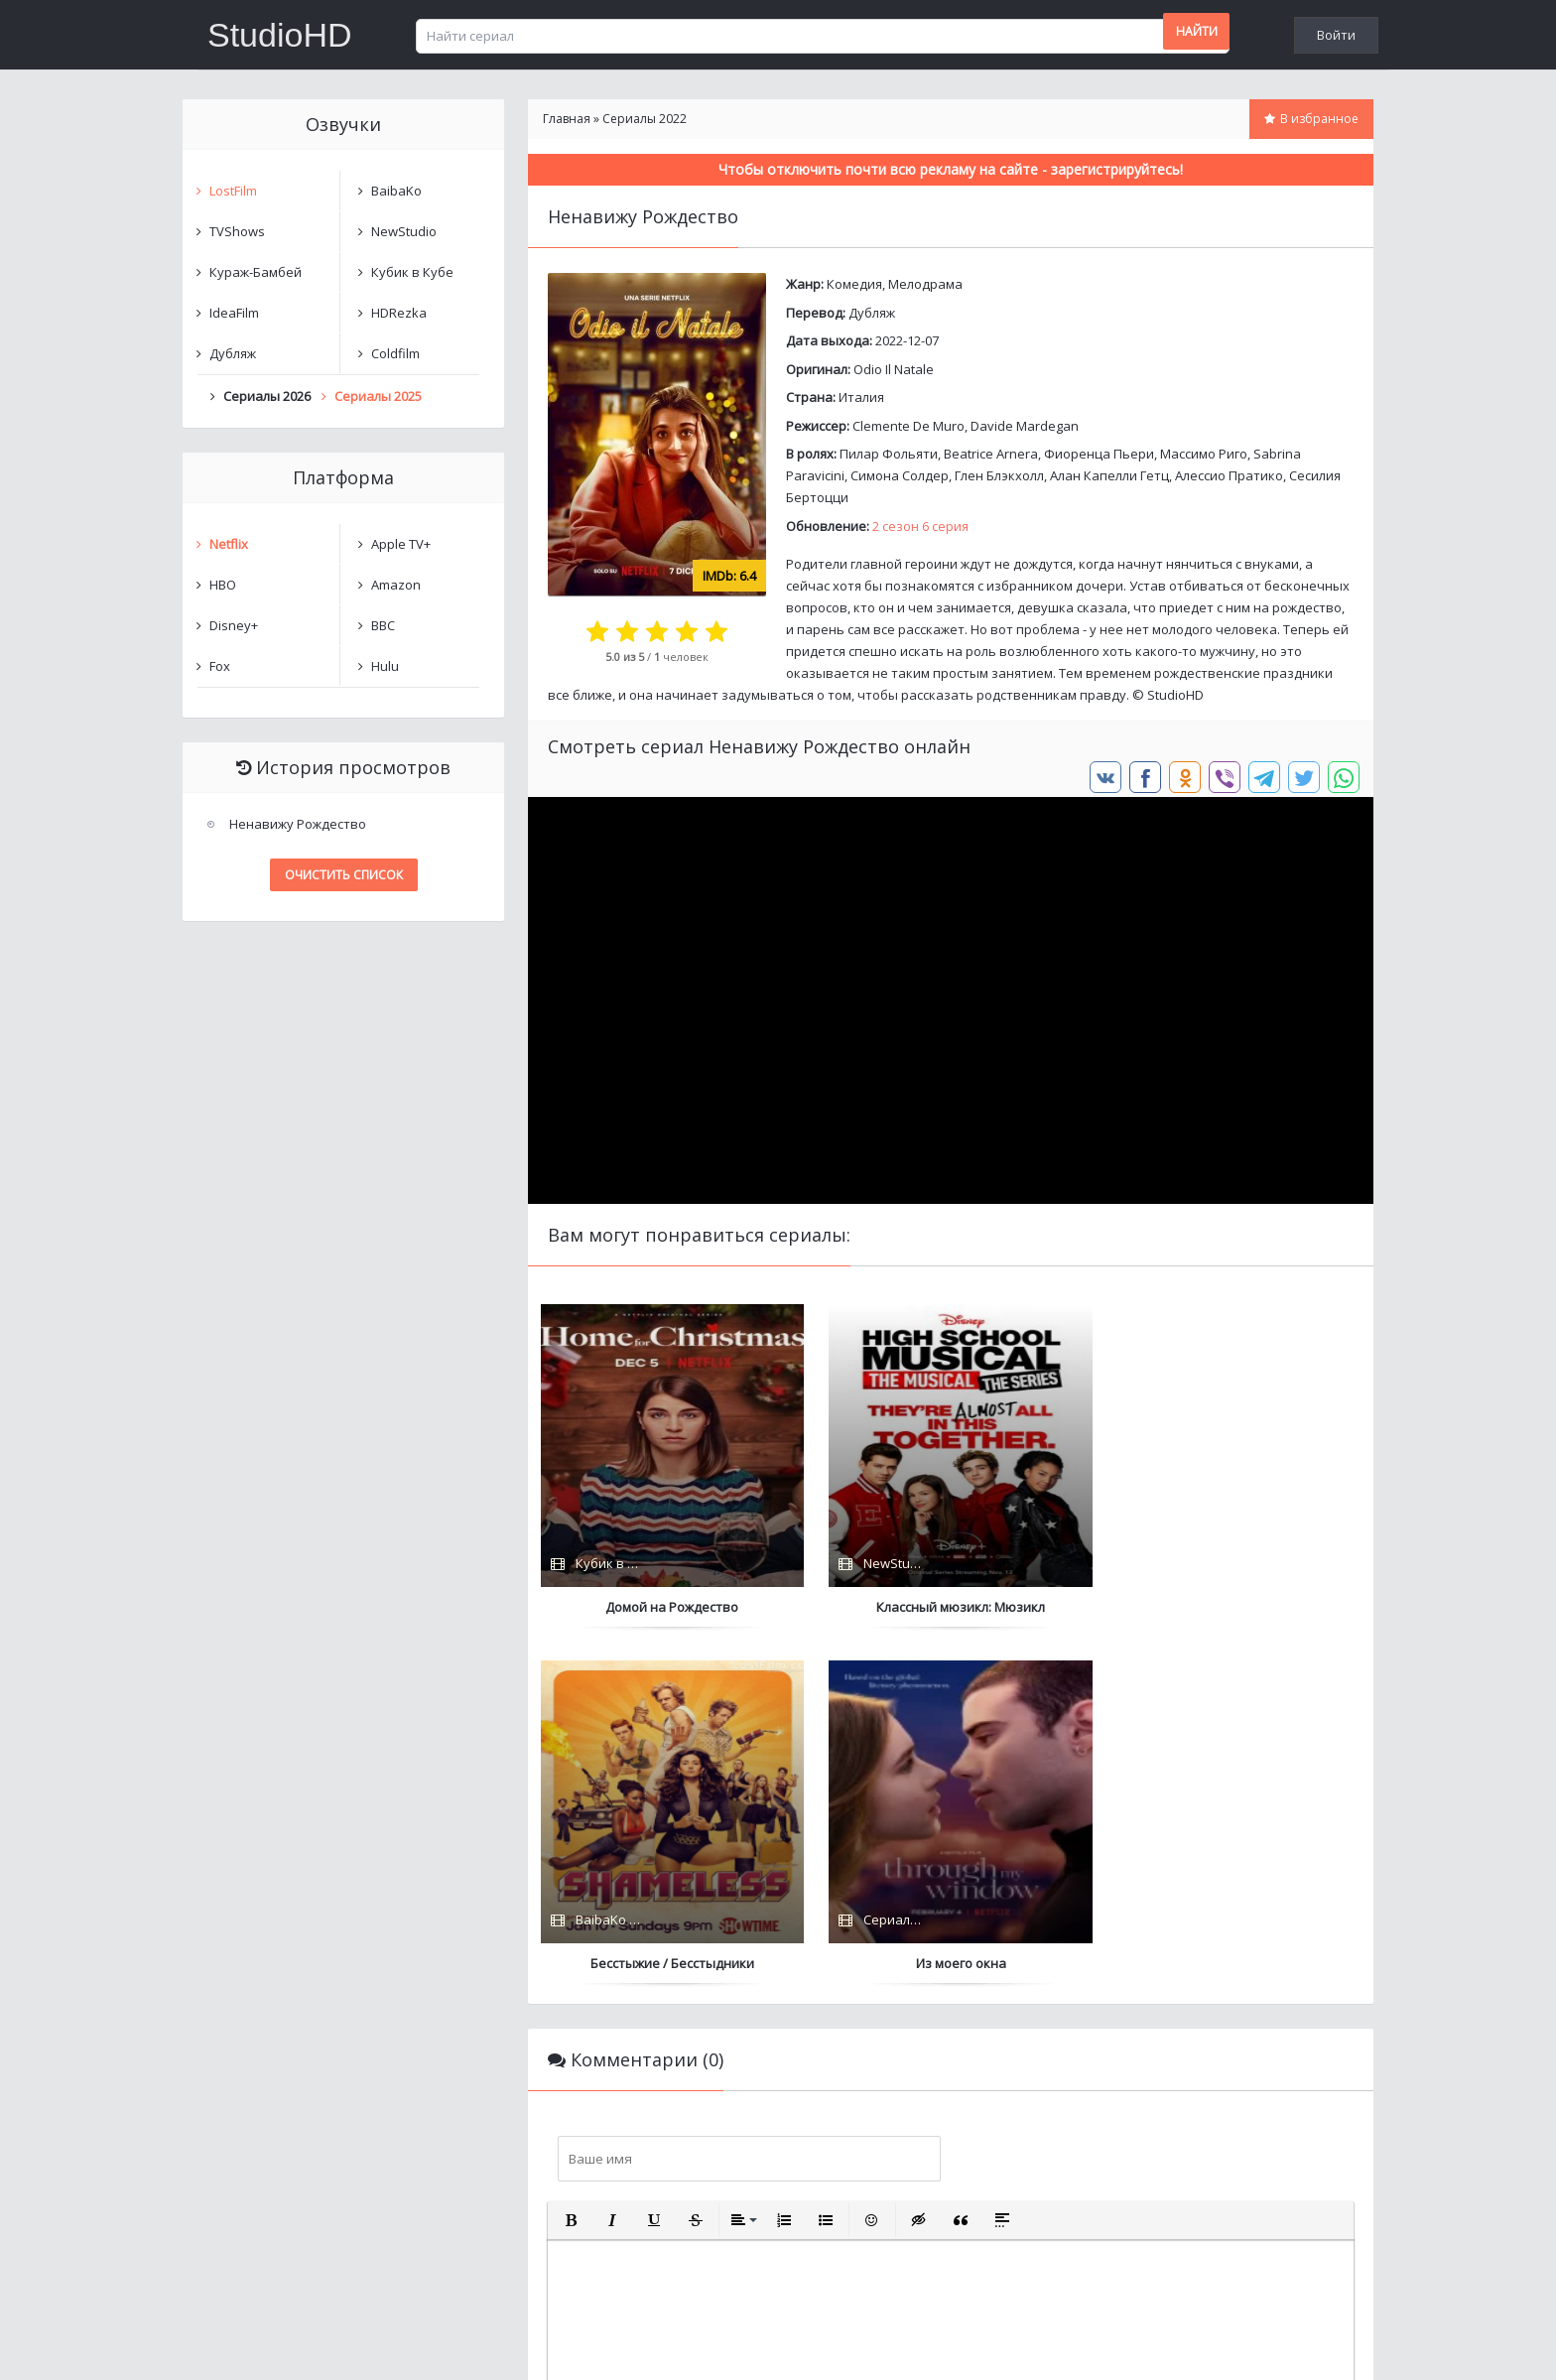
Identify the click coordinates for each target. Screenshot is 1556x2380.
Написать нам (253, 2344)
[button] (570, 1864)
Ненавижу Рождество (297, 824)
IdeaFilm (234, 313)
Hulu (385, 666)
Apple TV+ (401, 544)
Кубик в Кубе (412, 272)
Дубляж (871, 313)
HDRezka (399, 313)
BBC (383, 625)
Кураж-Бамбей (255, 272)
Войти (1336, 35)
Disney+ (233, 625)
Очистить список (344, 874)
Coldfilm (395, 353)
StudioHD (279, 35)
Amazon (396, 585)
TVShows (237, 231)
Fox (219, 666)
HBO (222, 585)
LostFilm (233, 190)
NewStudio (404, 231)
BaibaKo (396, 190)
